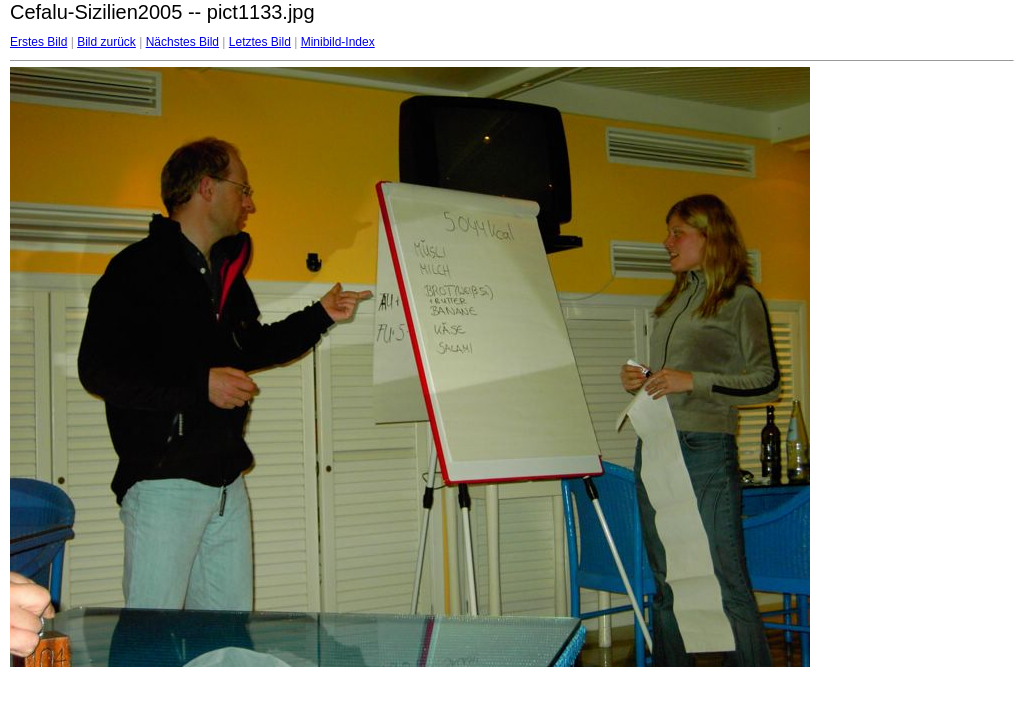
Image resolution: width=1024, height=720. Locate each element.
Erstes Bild (38, 42)
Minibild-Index (338, 42)
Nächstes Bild (182, 42)
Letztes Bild (260, 42)
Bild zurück (106, 42)
